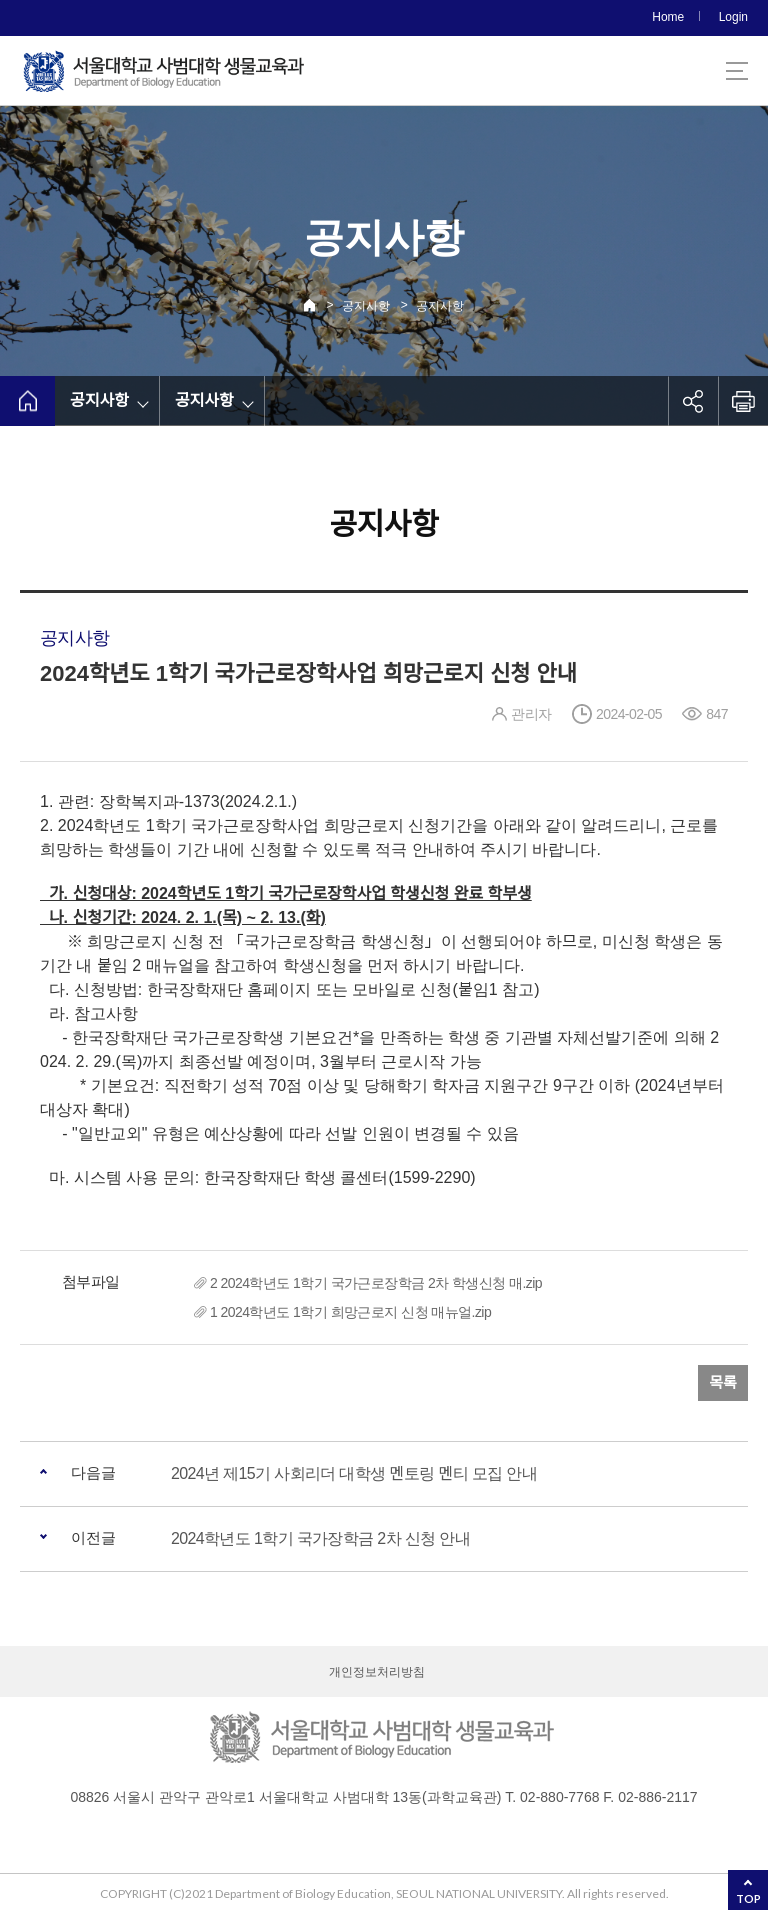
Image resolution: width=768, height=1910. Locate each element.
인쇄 (743, 401)
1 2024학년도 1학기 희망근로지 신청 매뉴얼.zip (350, 1312)
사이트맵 (737, 71)
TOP (748, 1898)
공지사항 (366, 306)
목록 (723, 1382)
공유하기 (693, 401)
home (27, 401)
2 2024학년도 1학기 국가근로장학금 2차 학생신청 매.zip (376, 1283)
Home (668, 17)
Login (733, 17)
